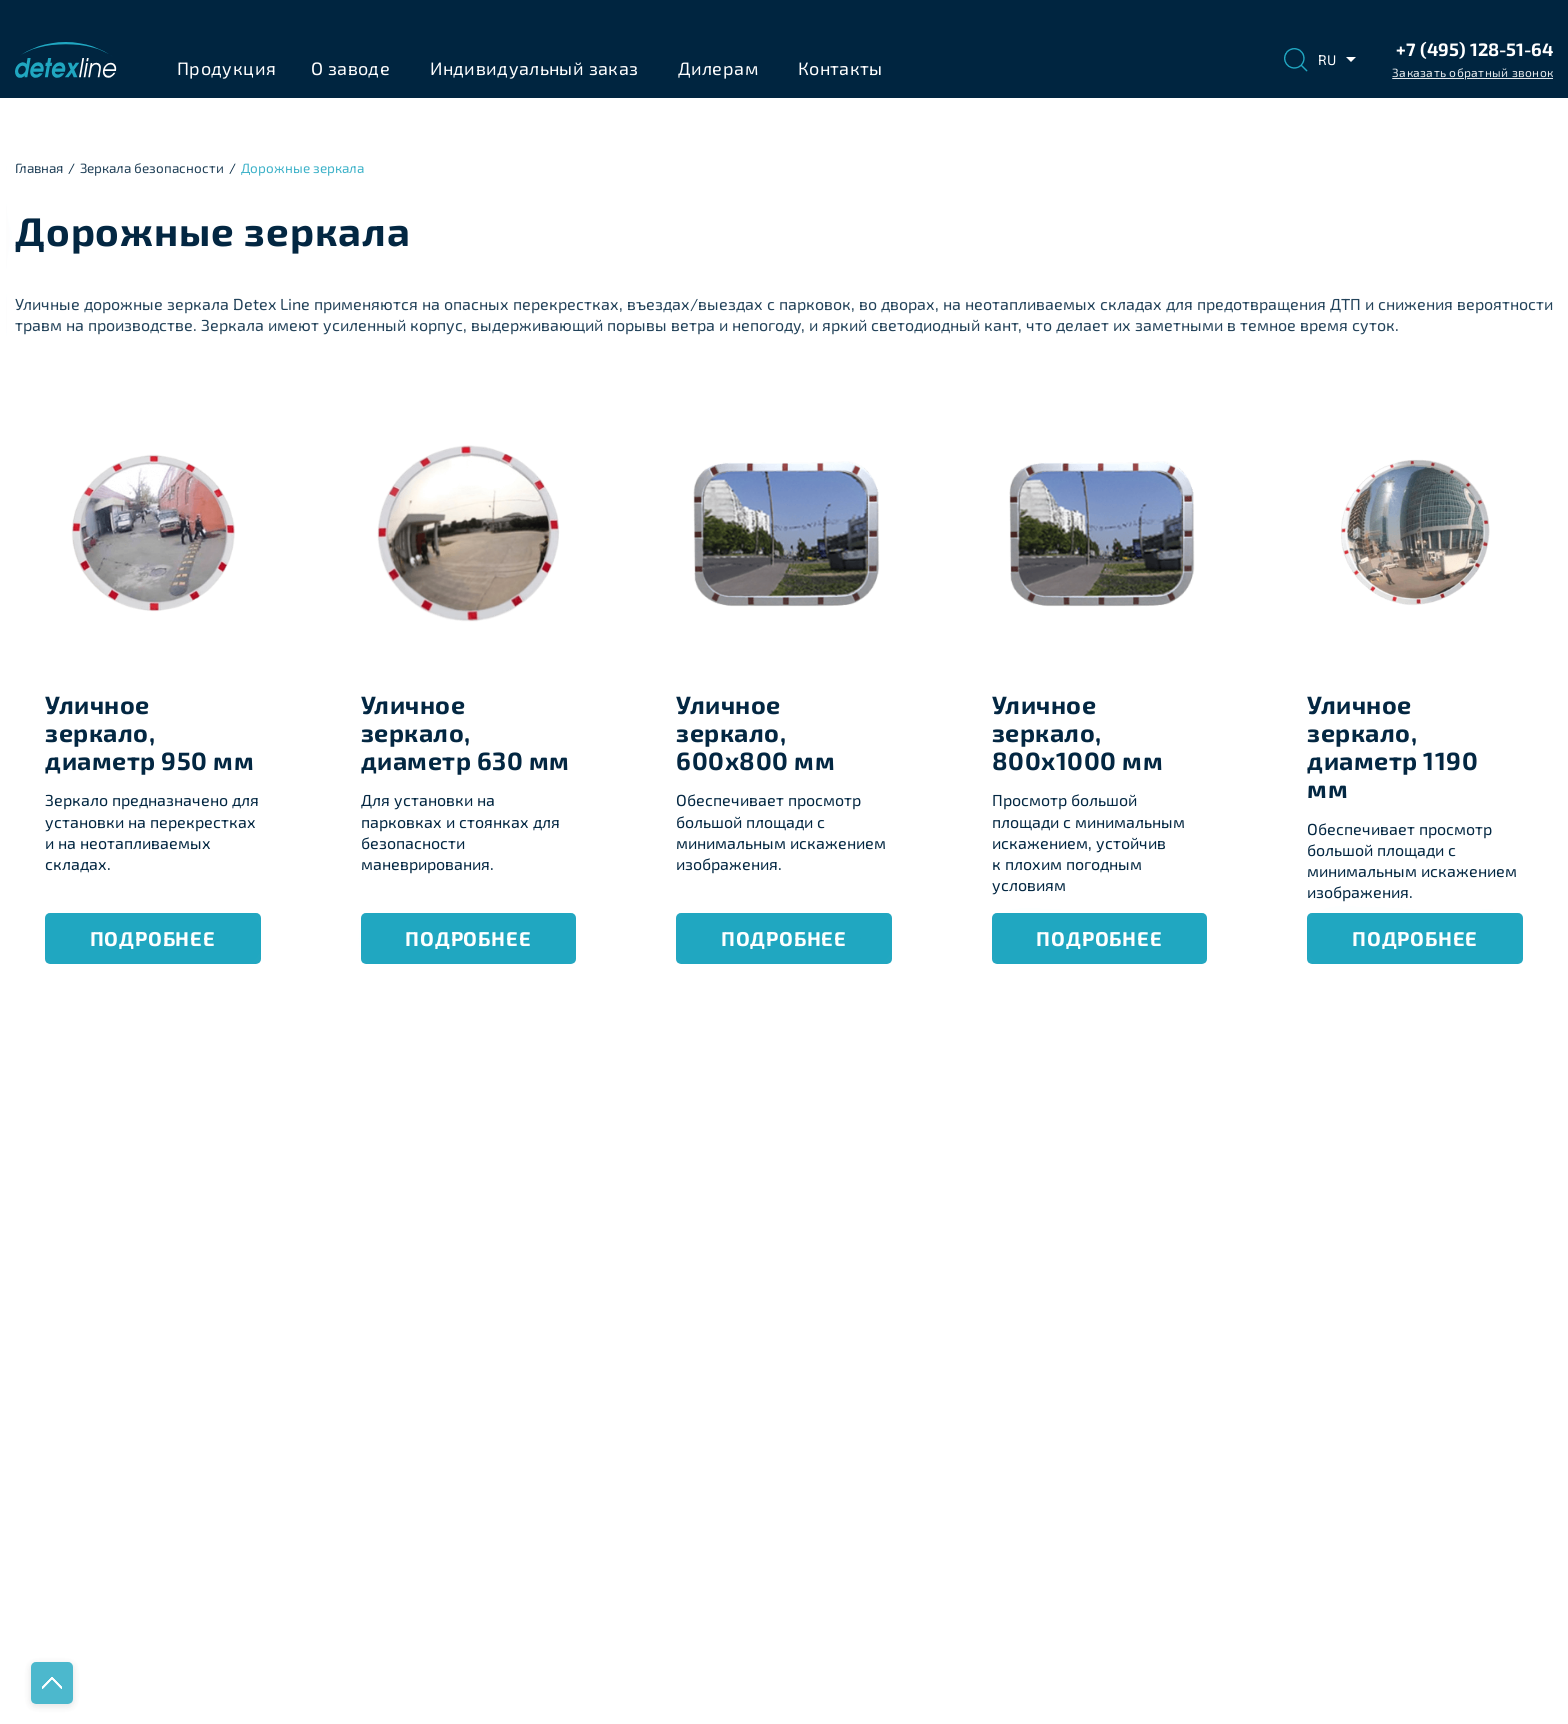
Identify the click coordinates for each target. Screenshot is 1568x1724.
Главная (39, 168)
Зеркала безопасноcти (152, 168)
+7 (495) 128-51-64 (1474, 49)
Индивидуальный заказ (534, 68)
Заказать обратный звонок (1472, 72)
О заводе (350, 68)
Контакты (840, 68)
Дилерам (718, 68)
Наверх (52, 1683)
